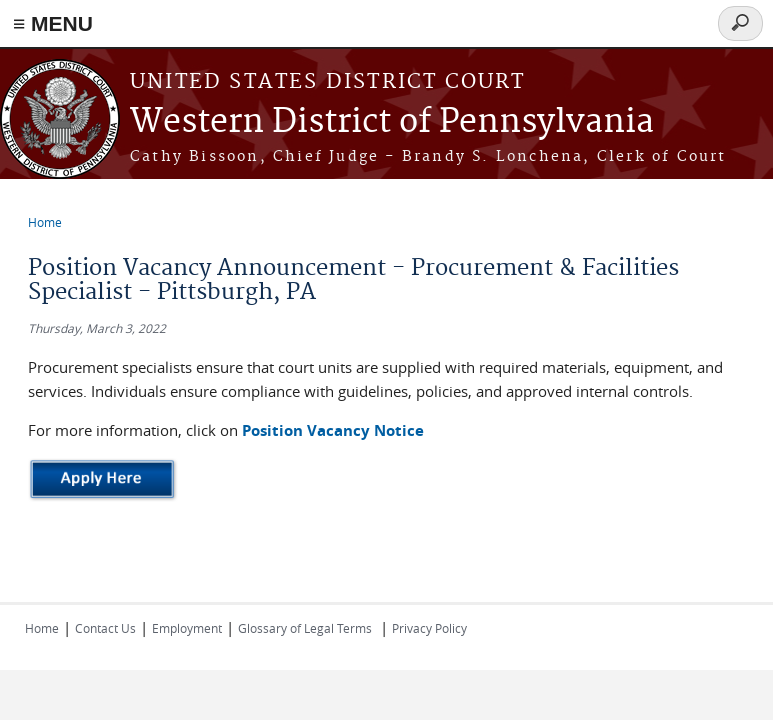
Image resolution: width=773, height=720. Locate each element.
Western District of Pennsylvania (392, 122)
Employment (187, 628)
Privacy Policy (429, 628)
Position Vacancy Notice (333, 430)
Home (45, 222)
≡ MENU (53, 23)
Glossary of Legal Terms (305, 628)
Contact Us (105, 628)
